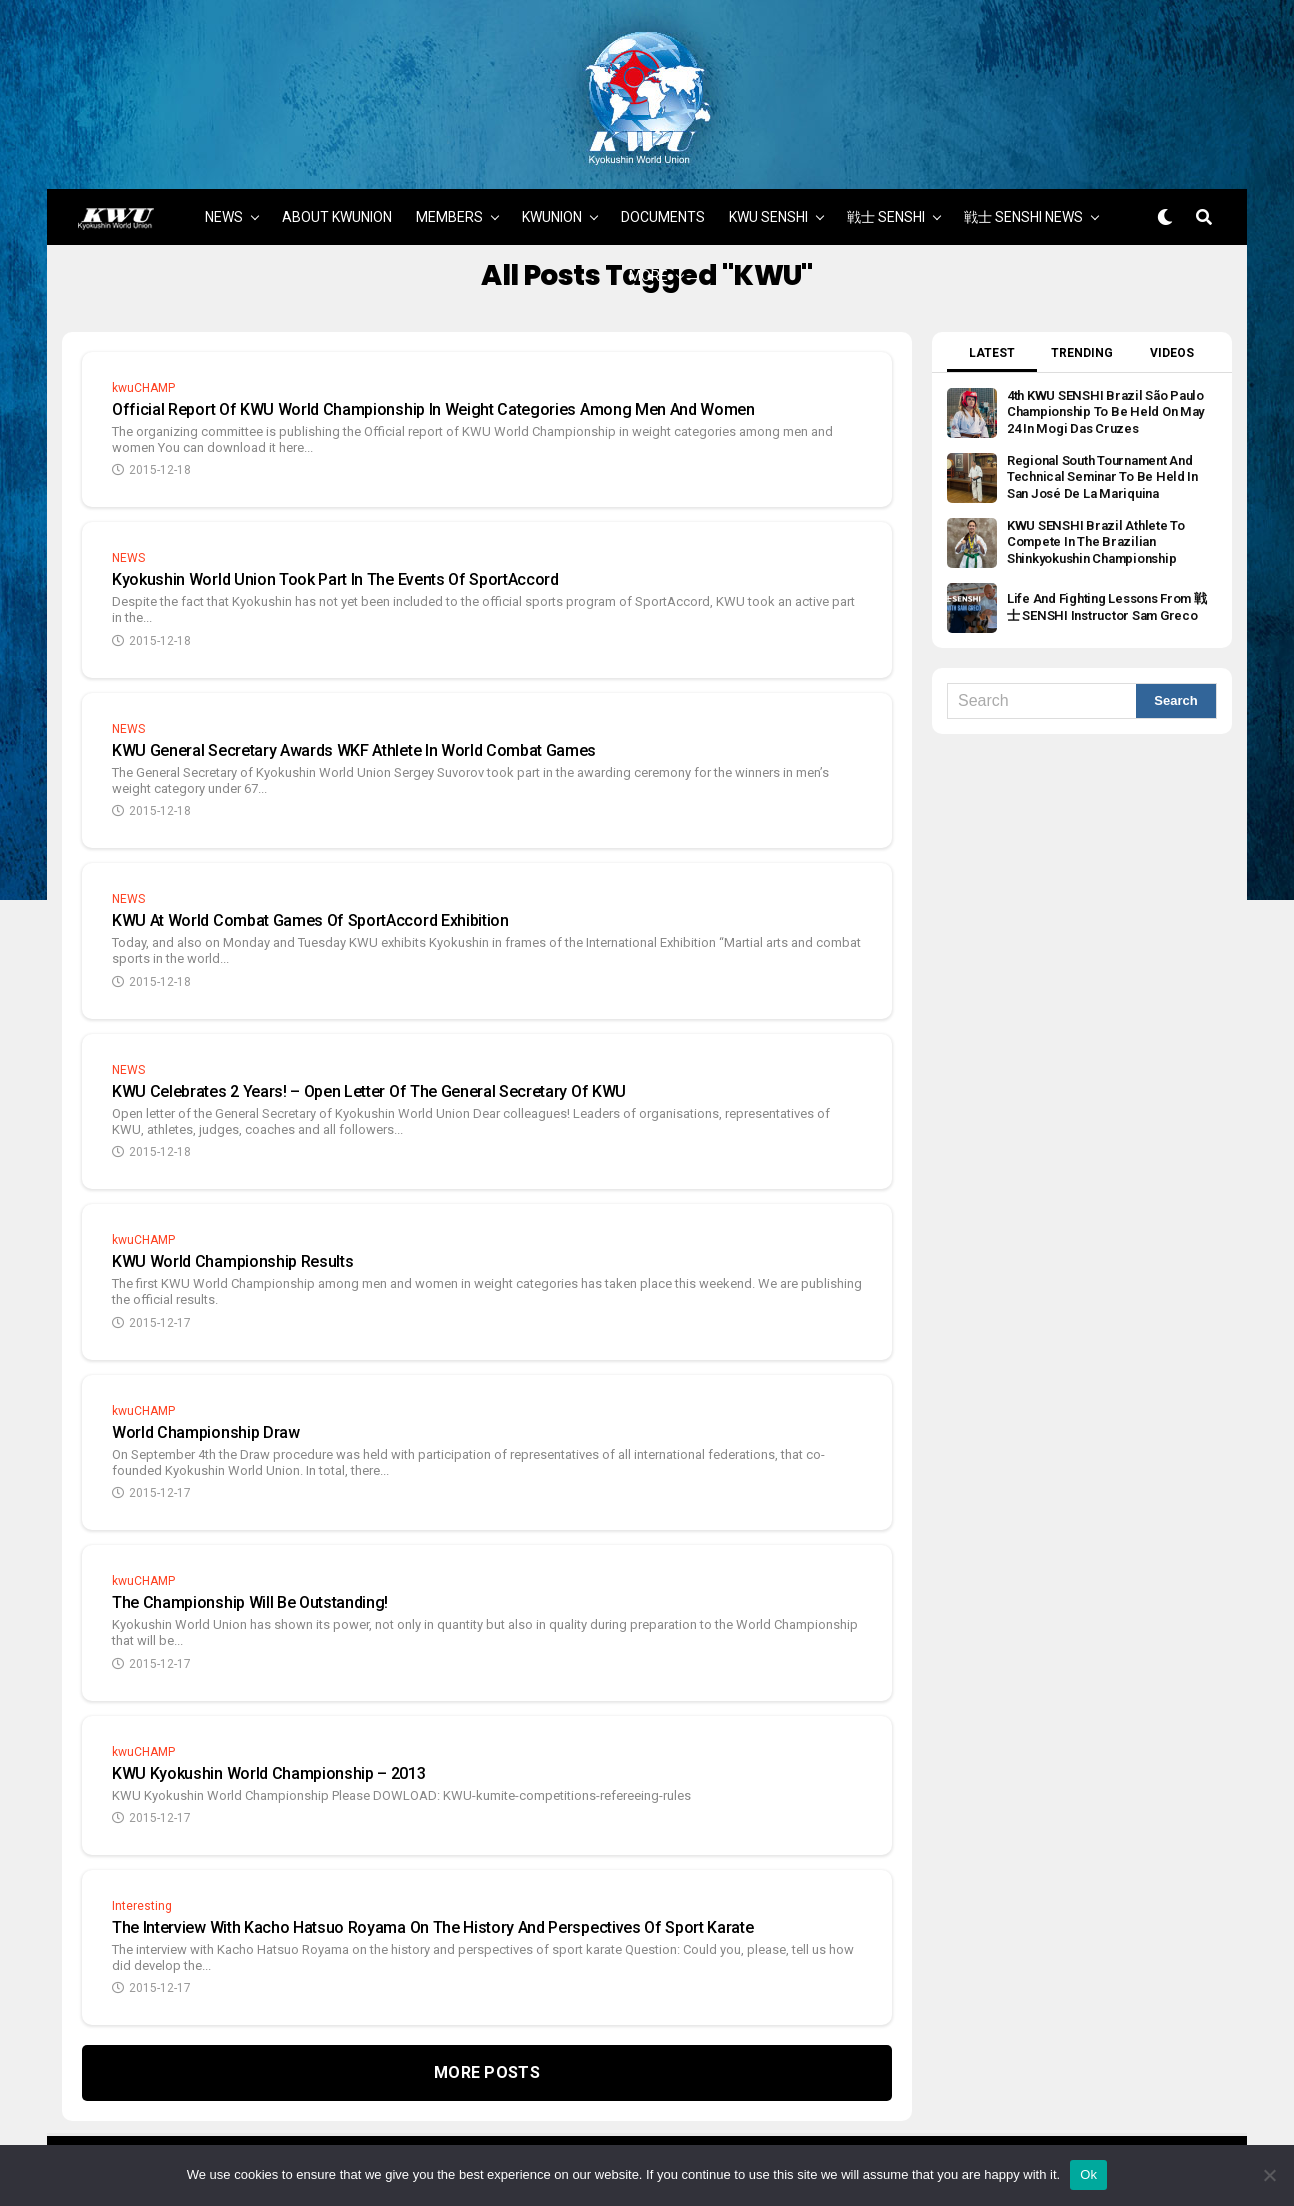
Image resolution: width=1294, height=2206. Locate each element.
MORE (648, 256)
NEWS (224, 197)
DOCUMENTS (663, 197)
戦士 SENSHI (886, 197)
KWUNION (552, 197)
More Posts (487, 2052)
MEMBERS (449, 197)
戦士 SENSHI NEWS (1023, 197)
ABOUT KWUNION (337, 197)
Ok (1088, 2174)
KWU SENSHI (768, 197)
